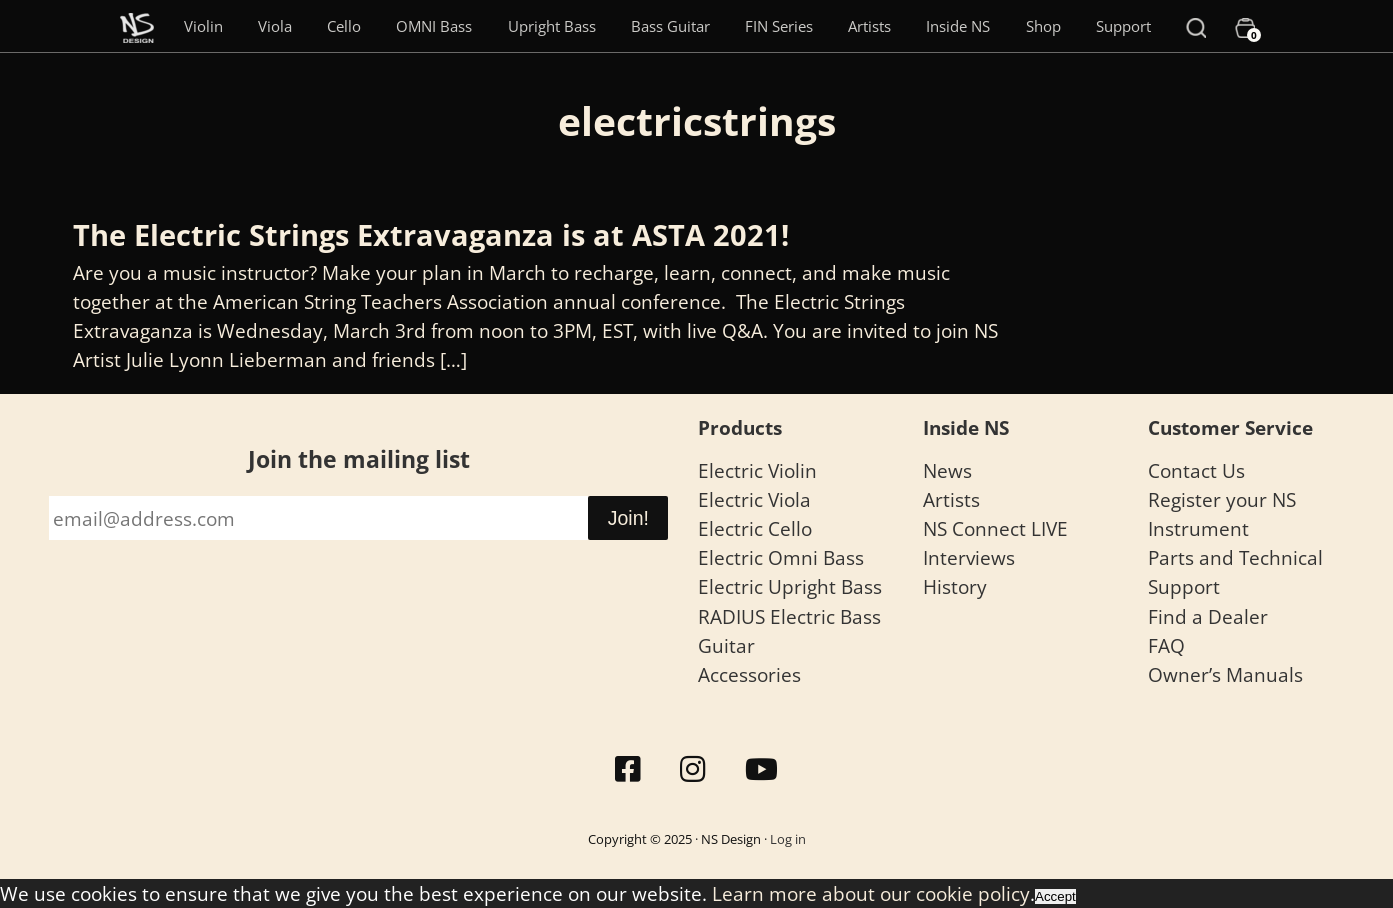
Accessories (749, 674)
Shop (1043, 26)
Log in (788, 839)
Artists (869, 26)
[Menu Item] (137, 26)
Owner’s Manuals (1225, 674)
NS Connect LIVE (995, 528)
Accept (1055, 896)
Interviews (969, 557)
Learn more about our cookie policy (871, 893)
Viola (275, 26)
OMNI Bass (434, 26)
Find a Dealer (1208, 616)
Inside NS (958, 26)
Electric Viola (754, 499)
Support (1123, 26)
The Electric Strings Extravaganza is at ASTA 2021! (431, 235)
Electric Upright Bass (790, 586)
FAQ (1166, 645)
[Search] (1196, 26)
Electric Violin (757, 470)
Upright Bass (552, 26)
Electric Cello (755, 528)
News (947, 470)
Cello (344, 26)
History (955, 586)
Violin (203, 26)
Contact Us (1196, 470)
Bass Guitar (670, 26)
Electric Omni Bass (781, 557)
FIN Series (779, 26)
